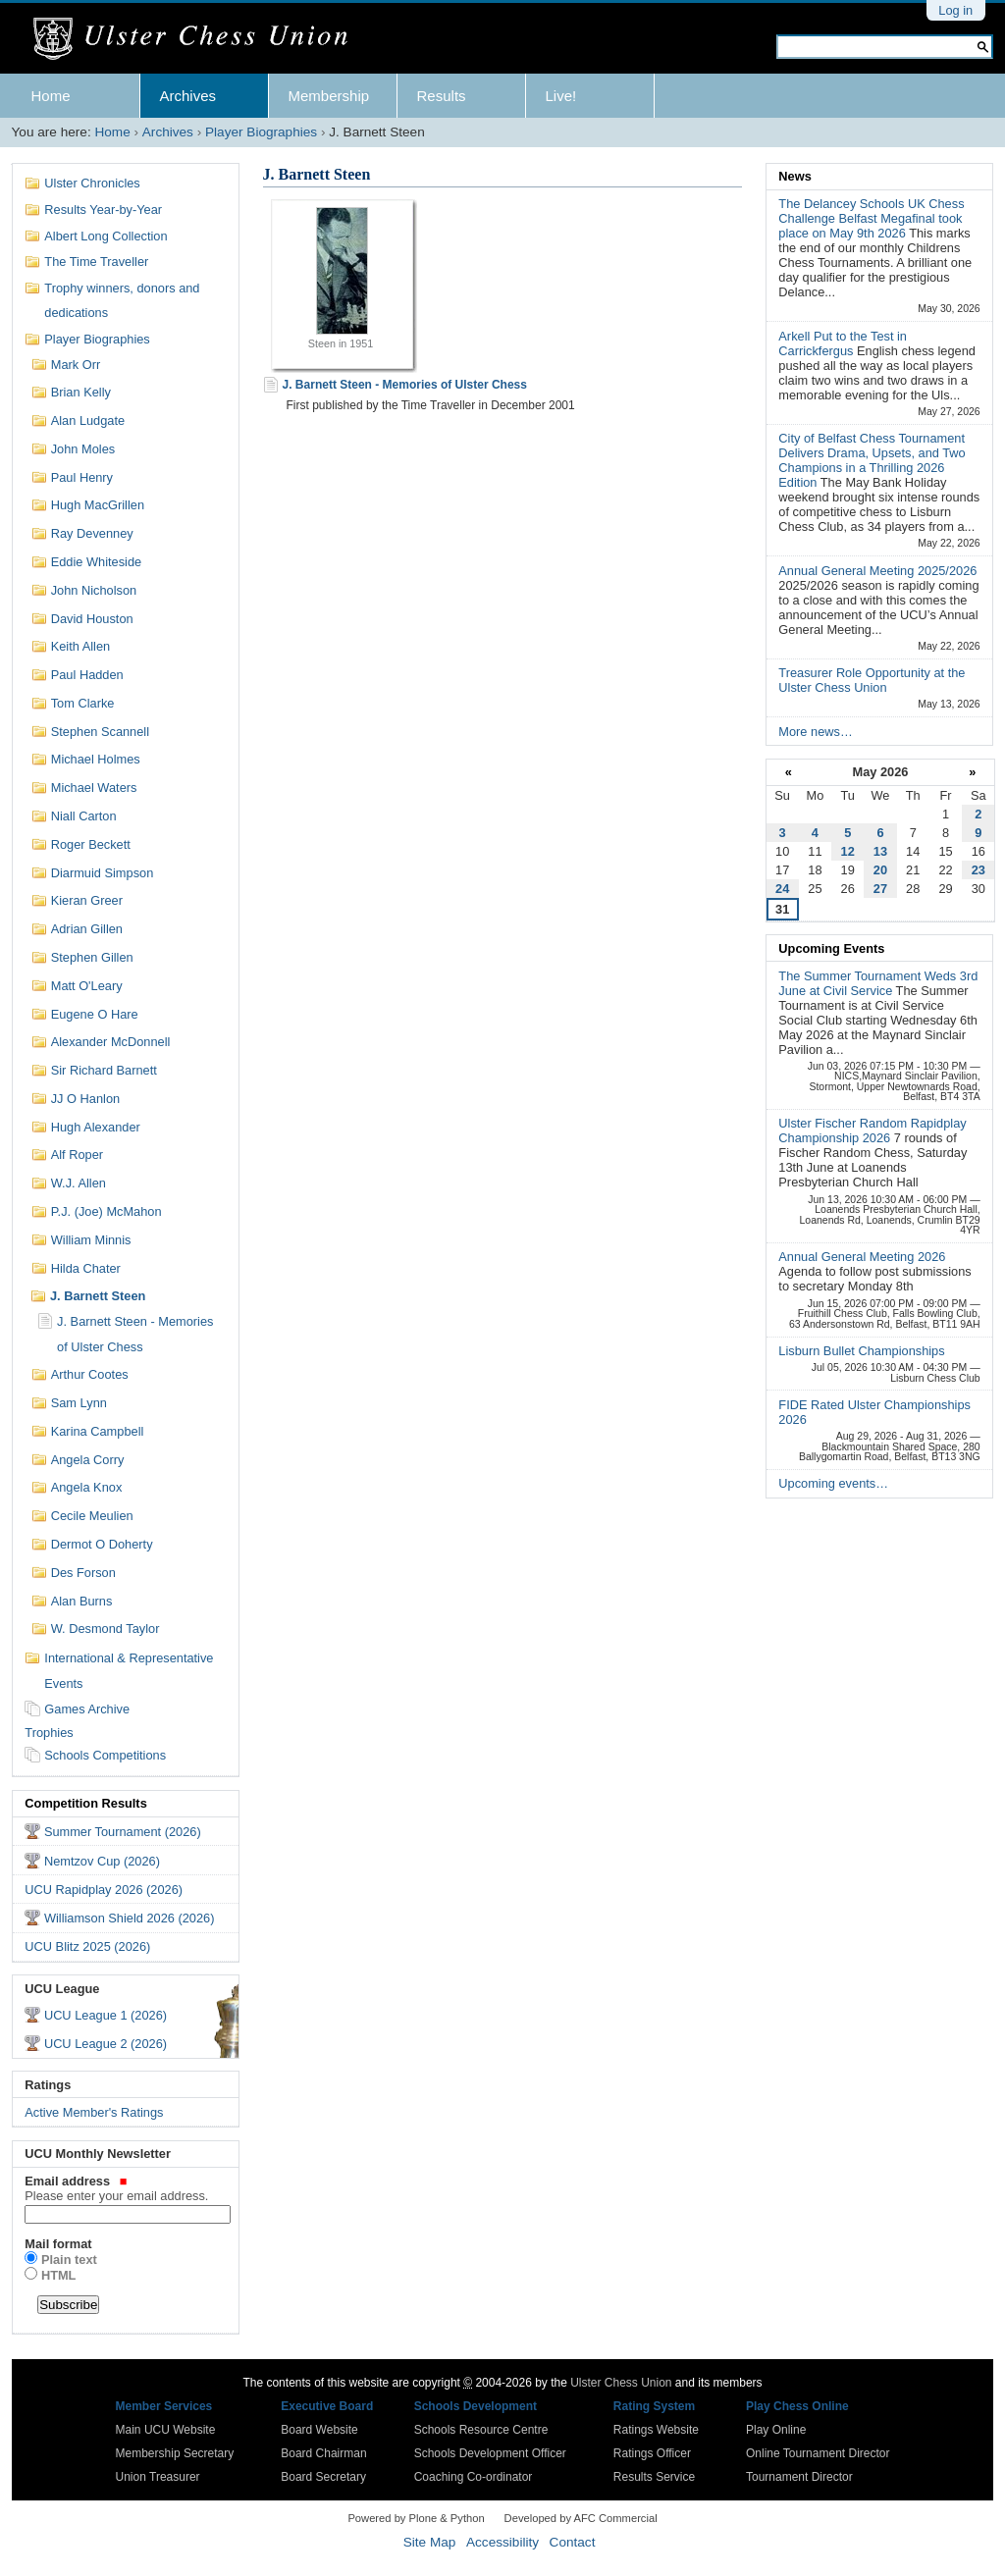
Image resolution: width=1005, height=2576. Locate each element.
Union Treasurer (158, 2477)
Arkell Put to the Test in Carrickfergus (842, 343)
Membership (329, 95)
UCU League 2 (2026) (105, 2043)
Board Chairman (323, 2453)
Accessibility (502, 2542)
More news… (815, 731)
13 (880, 851)
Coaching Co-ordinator (473, 2477)
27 (880, 888)
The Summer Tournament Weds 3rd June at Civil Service (878, 983)
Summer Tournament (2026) (122, 1831)
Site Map (429, 2542)
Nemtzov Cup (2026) (102, 1861)
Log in (955, 10)
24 (782, 888)
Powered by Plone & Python (415, 2518)
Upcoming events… (833, 1483)
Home (51, 95)
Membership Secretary (175, 2453)
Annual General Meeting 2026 (861, 1256)
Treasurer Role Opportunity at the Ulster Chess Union (871, 680)
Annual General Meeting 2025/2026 (877, 570)
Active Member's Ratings (94, 2112)
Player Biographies (261, 132)
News (794, 176)
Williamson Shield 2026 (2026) (129, 1918)
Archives (188, 95)
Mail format (58, 2243)
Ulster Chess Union (620, 2383)
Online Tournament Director (818, 2453)
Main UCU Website (166, 2430)
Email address (125, 2188)
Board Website (319, 2430)
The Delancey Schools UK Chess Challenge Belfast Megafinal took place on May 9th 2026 (871, 218)
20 (880, 870)
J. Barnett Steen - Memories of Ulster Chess (405, 385)
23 (978, 870)
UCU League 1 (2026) (105, 2015)
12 (848, 851)
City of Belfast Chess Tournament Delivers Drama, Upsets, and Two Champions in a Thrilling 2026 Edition (871, 460)
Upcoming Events (831, 948)
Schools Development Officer (490, 2453)
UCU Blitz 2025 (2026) (87, 1946)
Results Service (654, 2477)
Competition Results (85, 1803)
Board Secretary (323, 2477)
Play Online (776, 2430)
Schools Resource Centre (481, 2430)
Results (441, 95)
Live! (561, 95)
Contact (573, 2542)
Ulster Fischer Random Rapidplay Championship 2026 (872, 1130)
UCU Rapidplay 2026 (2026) (104, 1889)
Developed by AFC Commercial (581, 2518)
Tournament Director (799, 2477)
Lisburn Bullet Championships (861, 1350)
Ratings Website (656, 2430)
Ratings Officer (652, 2453)
